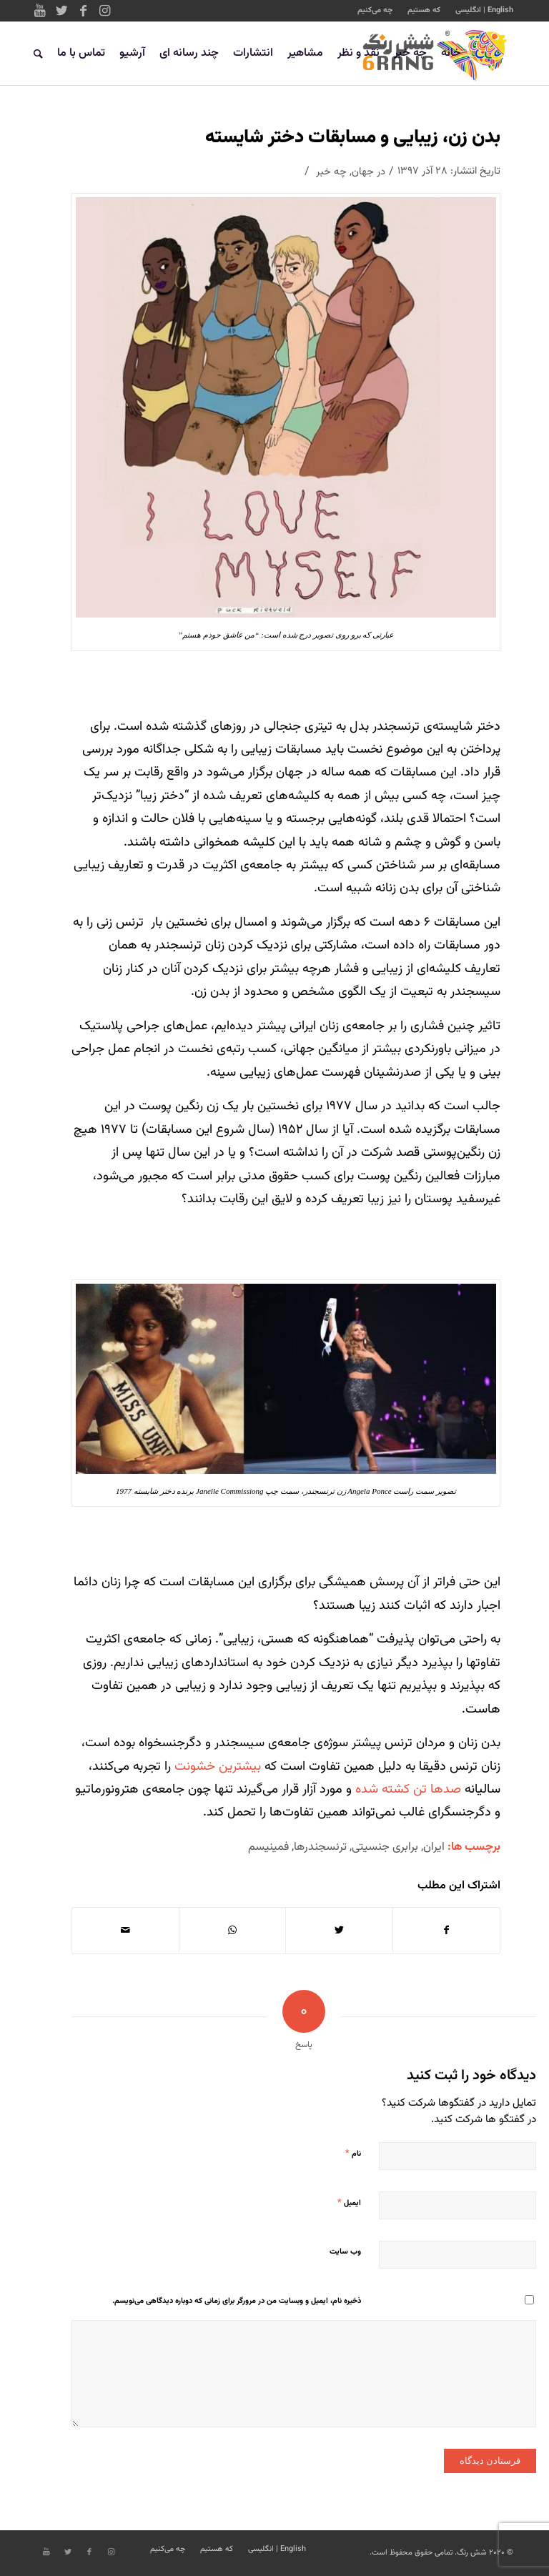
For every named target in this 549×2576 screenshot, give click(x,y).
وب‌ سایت (345, 2252)
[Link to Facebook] (83, 10)
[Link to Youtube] (40, 10)
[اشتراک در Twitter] (339, 1930)
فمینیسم (268, 1847)
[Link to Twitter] (61, 10)
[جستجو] (38, 53)
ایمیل (349, 2203)
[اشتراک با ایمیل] (125, 1930)
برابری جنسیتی (385, 1847)
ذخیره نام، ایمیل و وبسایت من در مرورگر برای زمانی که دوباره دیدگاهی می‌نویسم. (236, 2301)
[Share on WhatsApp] (232, 1930)
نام (353, 2153)
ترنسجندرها (320, 1847)
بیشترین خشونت (216, 1767)
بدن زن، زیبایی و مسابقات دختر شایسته (352, 137)
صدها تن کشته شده (408, 1790)
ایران (434, 1847)
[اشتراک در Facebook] (446, 1930)
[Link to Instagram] (104, 10)
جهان (363, 172)
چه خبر (331, 172)
